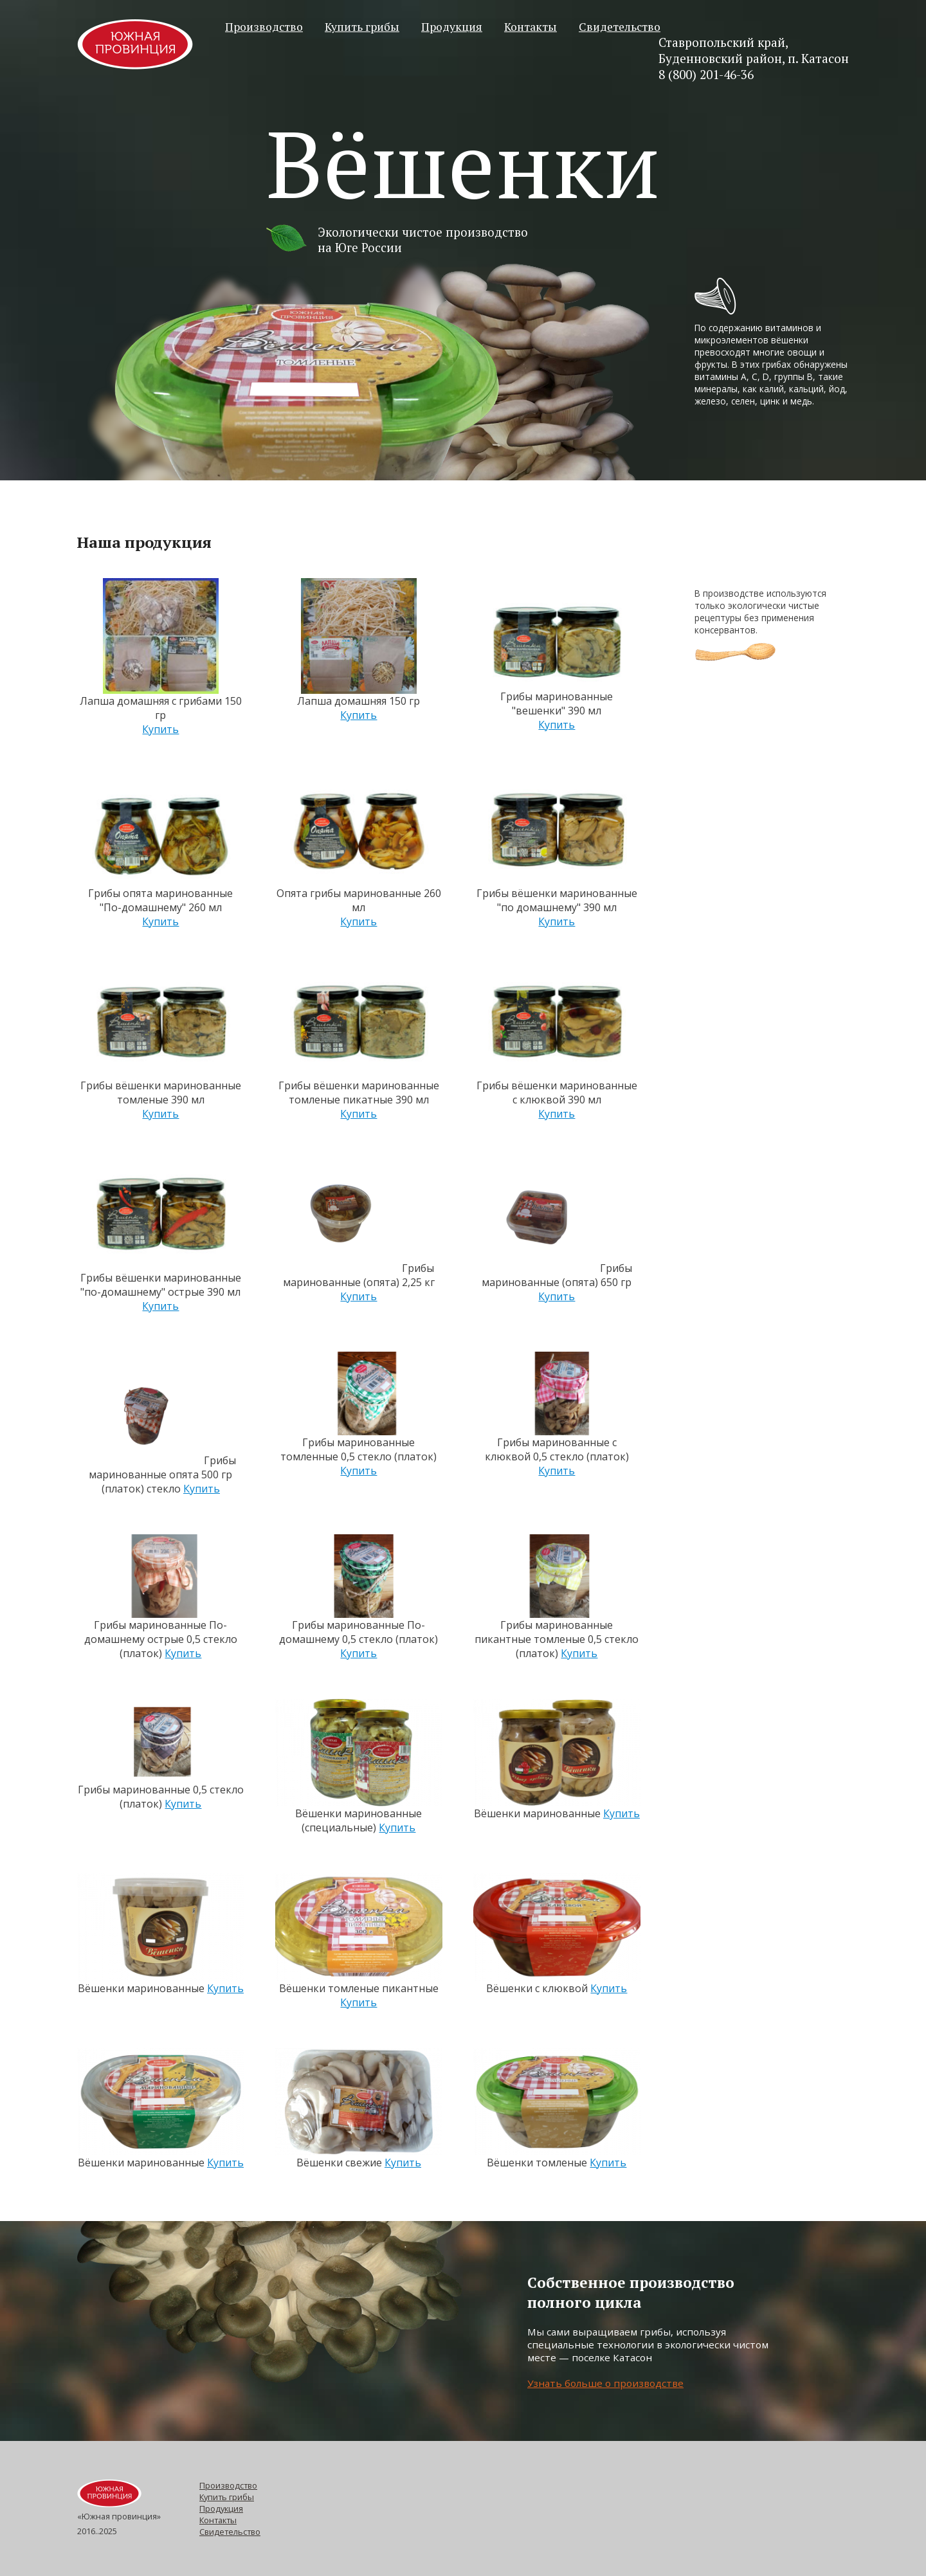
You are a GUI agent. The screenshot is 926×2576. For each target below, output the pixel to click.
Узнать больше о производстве (605, 2383)
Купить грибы (362, 26)
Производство (264, 26)
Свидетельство (619, 26)
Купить (160, 729)
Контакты (530, 26)
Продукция (451, 26)
